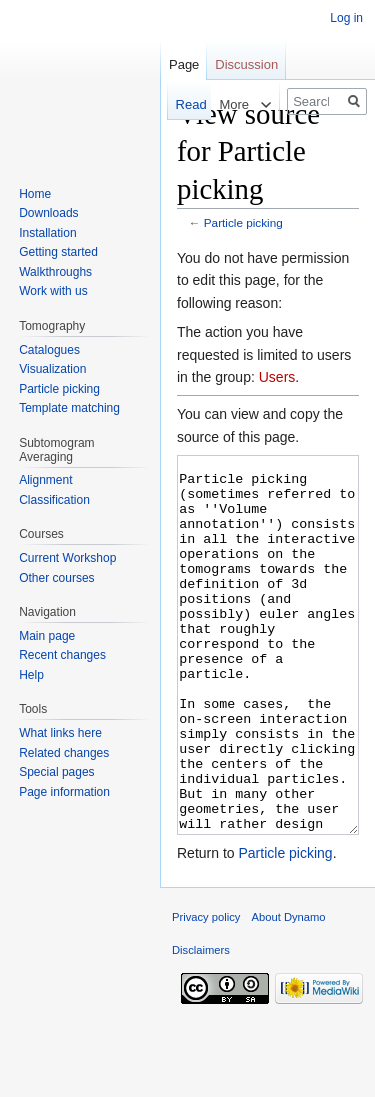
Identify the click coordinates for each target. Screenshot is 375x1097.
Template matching (69, 408)
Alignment (45, 480)
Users (277, 377)
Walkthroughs (55, 272)
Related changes (64, 753)
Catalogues (49, 350)
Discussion (246, 64)
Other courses (56, 578)
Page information (64, 792)
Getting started (58, 252)
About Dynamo (289, 992)
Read (173, 104)
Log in (346, 18)
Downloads (48, 213)
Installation (47, 233)
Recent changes (62, 655)
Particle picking (243, 222)
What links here (60, 733)
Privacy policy (206, 992)
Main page (47, 636)
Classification (54, 500)
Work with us (53, 291)
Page (184, 64)
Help (31, 675)
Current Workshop (67, 558)
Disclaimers (201, 1025)
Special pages (56, 772)
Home (35, 194)
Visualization (52, 369)
